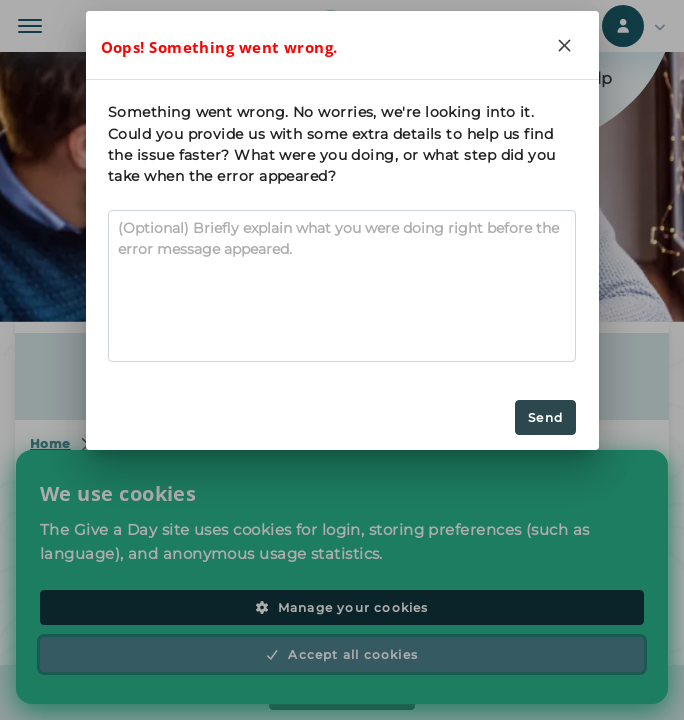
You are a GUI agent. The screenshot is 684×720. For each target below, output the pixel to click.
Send (545, 417)
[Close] (565, 45)
